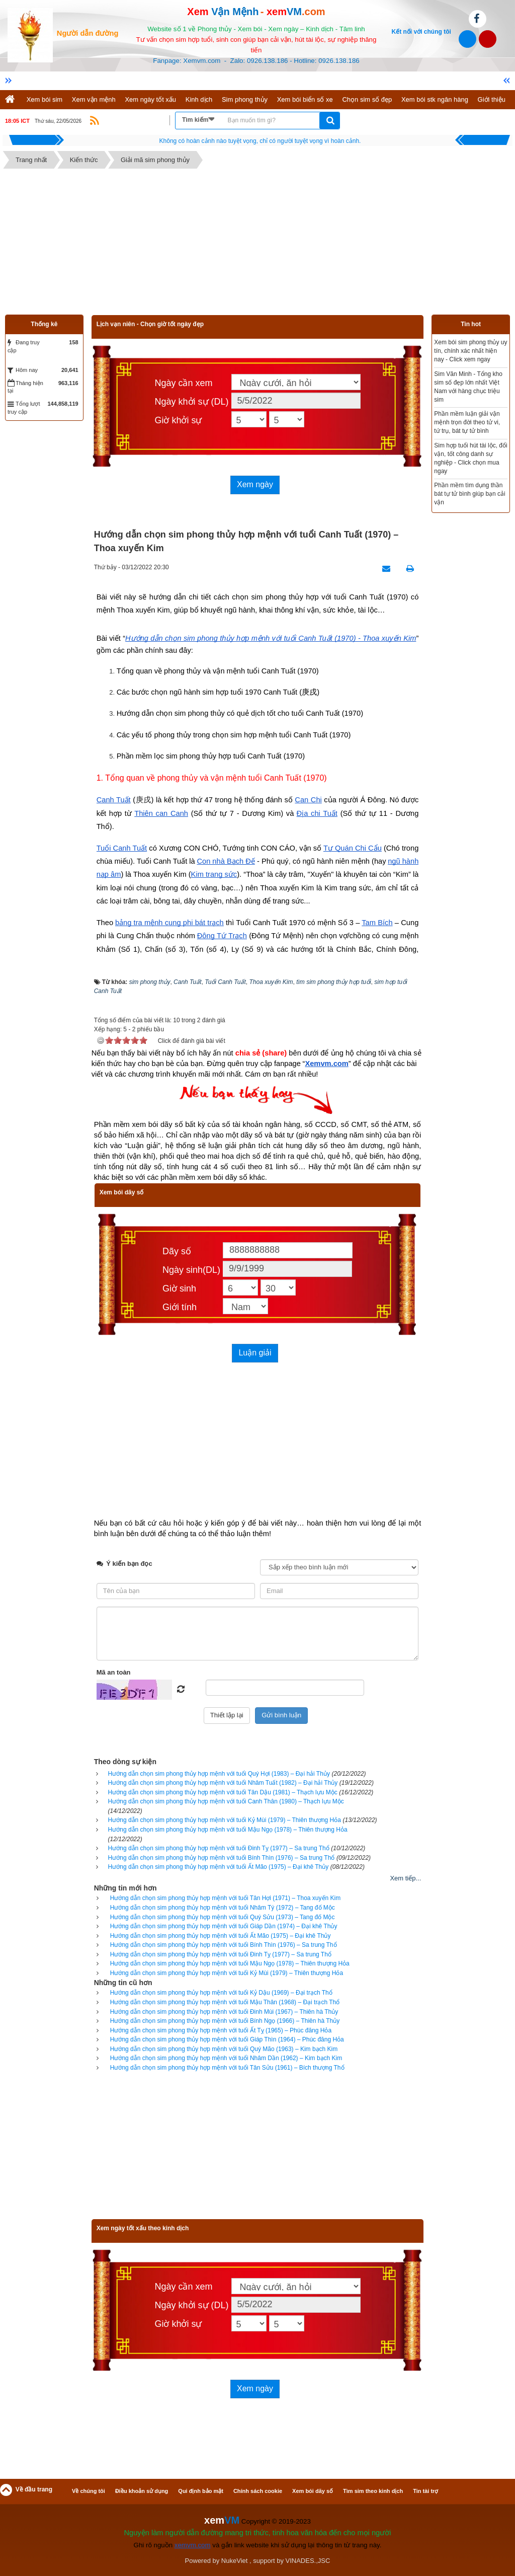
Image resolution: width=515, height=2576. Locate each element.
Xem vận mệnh (94, 99)
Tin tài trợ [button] (425, 2491)
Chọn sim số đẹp (367, 99)
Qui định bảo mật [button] (200, 2491)
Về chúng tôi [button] (88, 2491)
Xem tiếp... (405, 1878)
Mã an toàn (114, 1672)
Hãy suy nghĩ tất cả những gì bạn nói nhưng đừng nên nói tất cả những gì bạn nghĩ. (260, 140)
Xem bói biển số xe (305, 99)
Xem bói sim (45, 99)
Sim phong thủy (245, 99)
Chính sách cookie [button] (257, 2491)
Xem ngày (255, 484)
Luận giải (254, 1352)
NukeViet (234, 2560)
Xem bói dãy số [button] (312, 2491)
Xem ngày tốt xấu (150, 99)
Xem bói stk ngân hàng (434, 99)
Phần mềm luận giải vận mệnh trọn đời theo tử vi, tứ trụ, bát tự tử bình (467, 422)
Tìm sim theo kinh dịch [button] (373, 2491)
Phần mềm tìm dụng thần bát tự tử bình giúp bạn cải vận (469, 494)
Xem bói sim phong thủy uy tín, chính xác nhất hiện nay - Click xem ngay (470, 351)
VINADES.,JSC (308, 2560)
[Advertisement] (257, 244)
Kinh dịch (199, 99)
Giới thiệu (491, 99)
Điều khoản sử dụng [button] (141, 2491)
